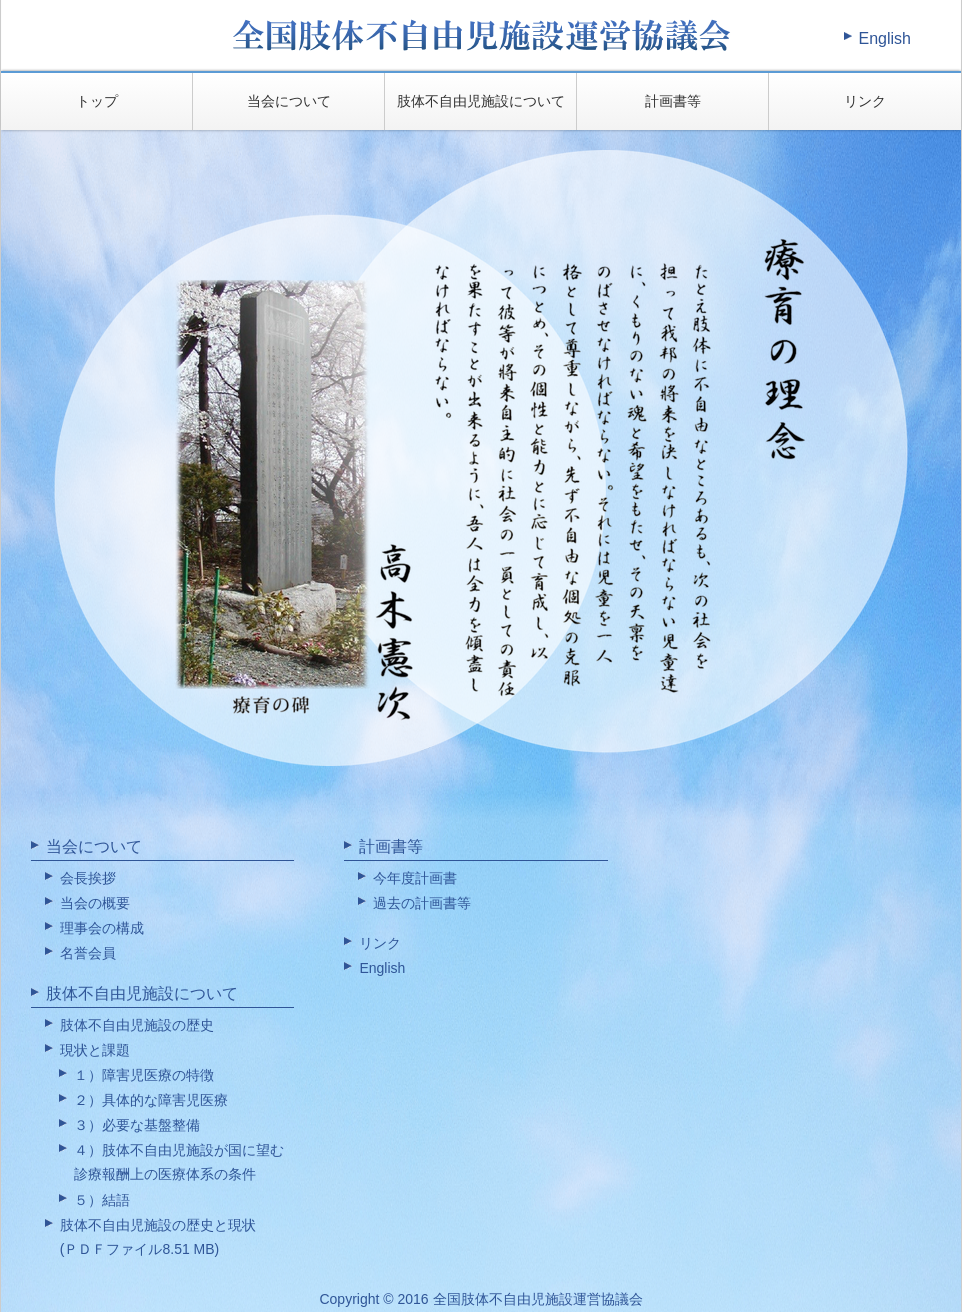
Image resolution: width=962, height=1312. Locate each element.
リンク (865, 101)
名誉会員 (88, 953)
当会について (289, 101)
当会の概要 (95, 903)
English (885, 38)
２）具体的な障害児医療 (151, 1100)
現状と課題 (95, 1050)
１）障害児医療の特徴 (144, 1075)
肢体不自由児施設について (481, 101)
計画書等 (673, 101)
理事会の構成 (102, 928)
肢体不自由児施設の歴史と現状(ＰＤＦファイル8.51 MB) (158, 1237)
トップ (97, 101)
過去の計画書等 (422, 903)
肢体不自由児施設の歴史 (137, 1025)
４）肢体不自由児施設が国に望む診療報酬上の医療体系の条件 (179, 1162)
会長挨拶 (88, 878)
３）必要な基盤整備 (137, 1125)
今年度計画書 (415, 878)
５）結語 (102, 1200)
